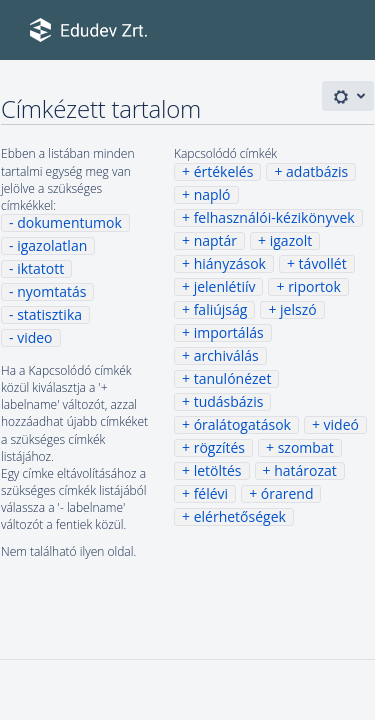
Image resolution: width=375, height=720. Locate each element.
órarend (287, 493)
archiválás (226, 355)
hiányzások (230, 263)
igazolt (291, 240)
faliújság (221, 309)
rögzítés (219, 447)
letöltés (218, 470)
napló (212, 194)
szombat (306, 447)
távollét (323, 263)
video (34, 337)
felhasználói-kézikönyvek (274, 217)
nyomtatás (51, 291)
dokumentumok (69, 222)
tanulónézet (233, 378)
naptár (215, 240)
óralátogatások (242, 424)
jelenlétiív (225, 286)
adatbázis (317, 171)
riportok (314, 286)
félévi (211, 493)
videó (341, 424)
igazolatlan (52, 245)
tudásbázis (229, 401)
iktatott (40, 268)
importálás (229, 332)
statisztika (49, 314)
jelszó (298, 309)
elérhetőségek (240, 516)
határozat (305, 470)
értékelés (224, 171)
